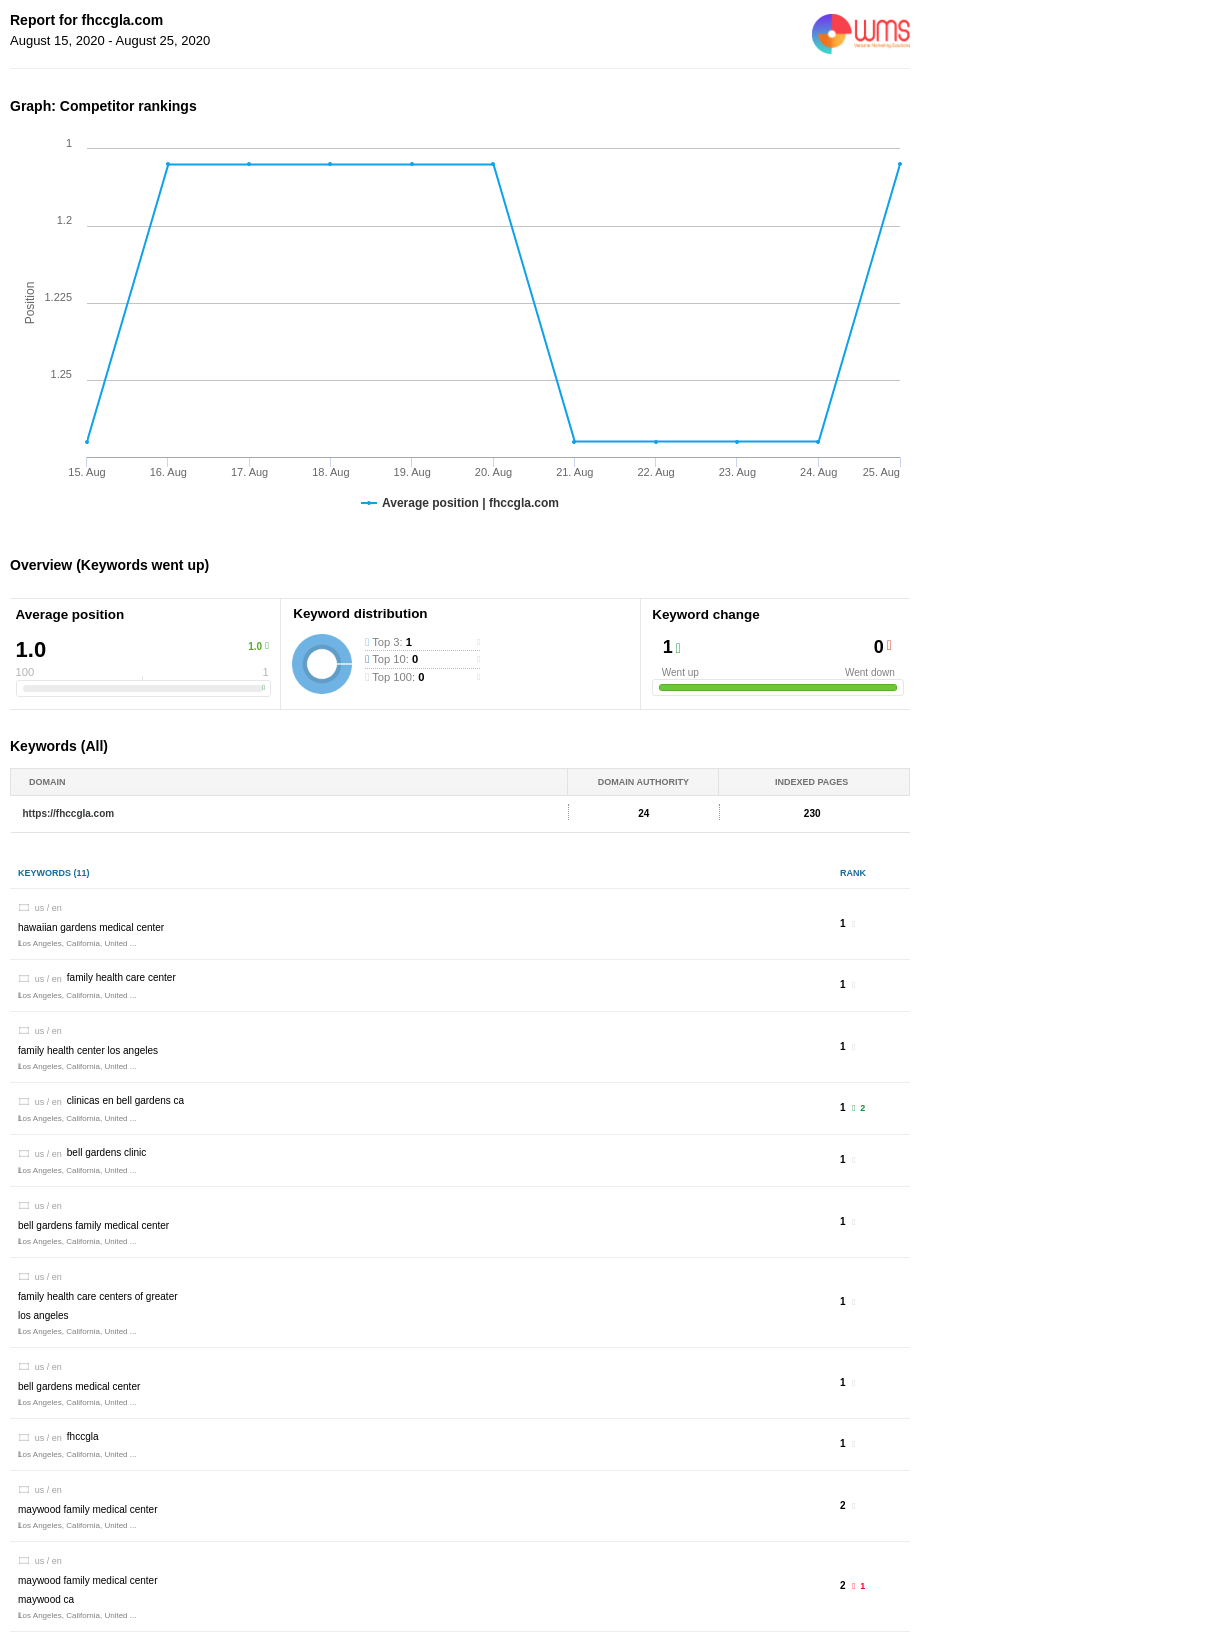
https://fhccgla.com (69, 813)
